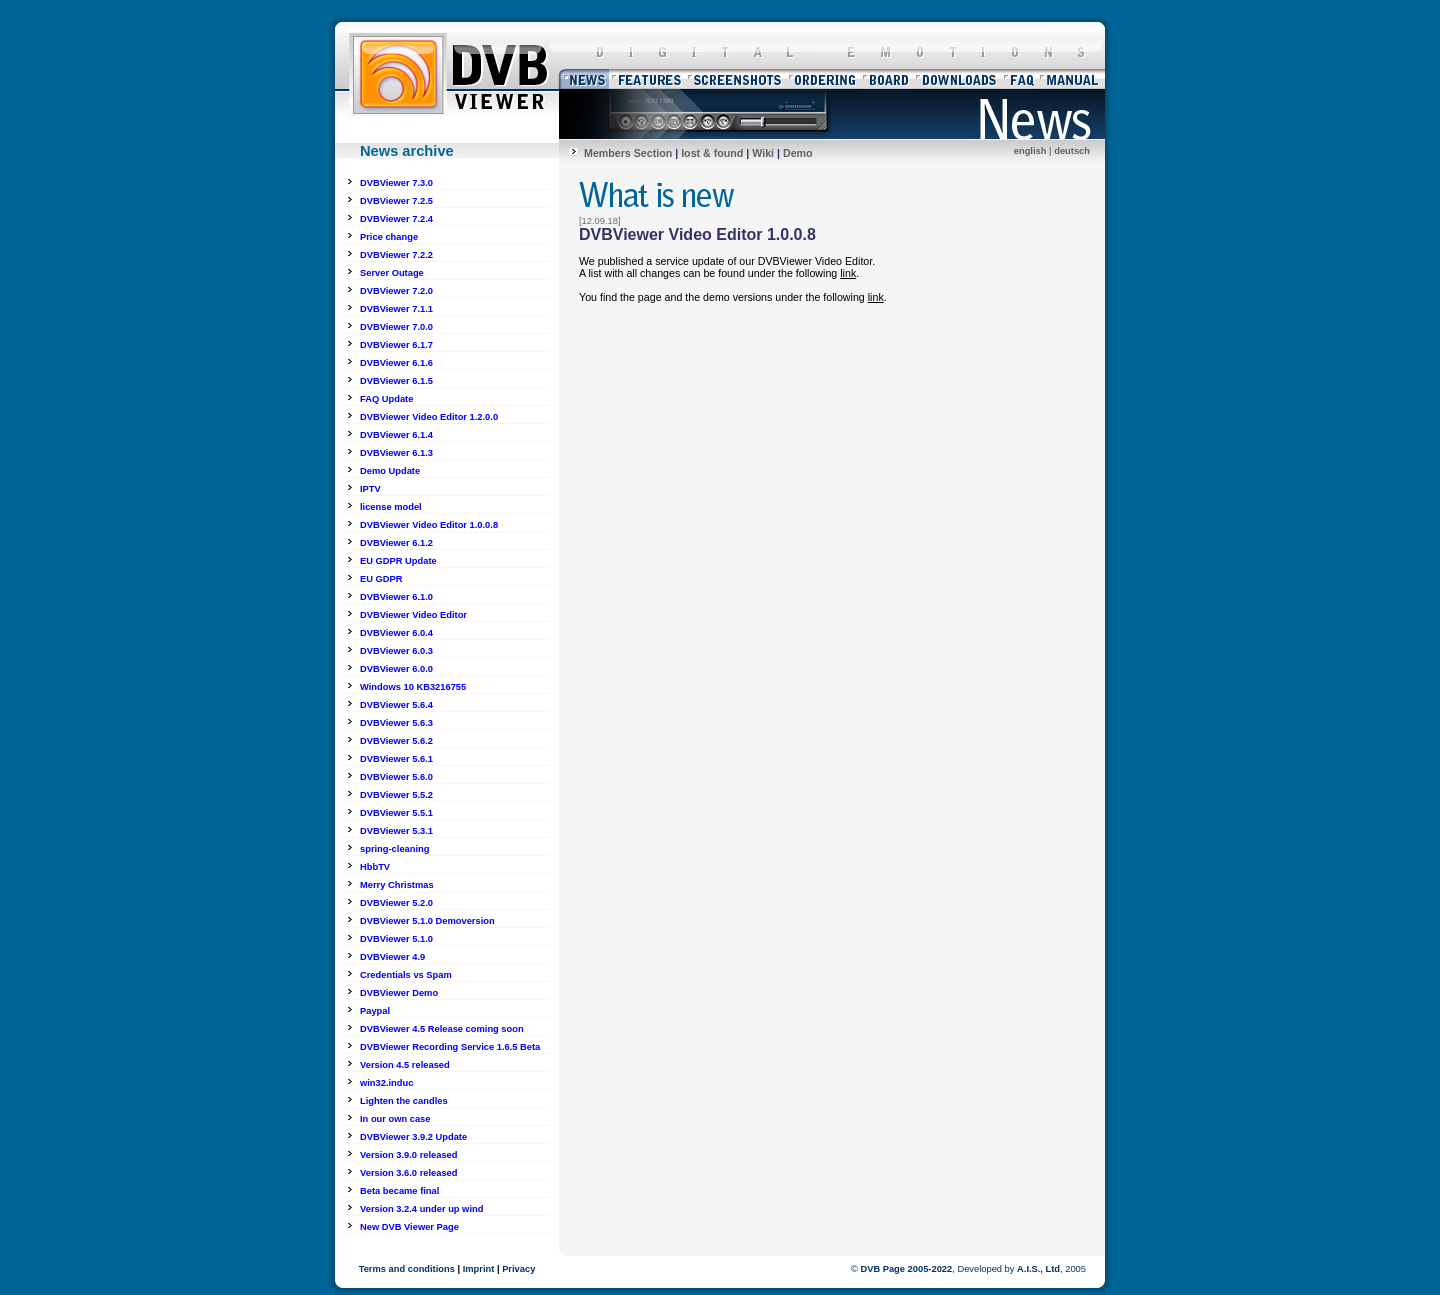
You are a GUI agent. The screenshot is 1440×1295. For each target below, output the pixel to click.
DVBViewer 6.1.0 (396, 597)
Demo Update (390, 471)
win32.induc (386, 1083)
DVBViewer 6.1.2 (396, 543)
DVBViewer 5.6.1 (396, 759)
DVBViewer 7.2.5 (396, 201)
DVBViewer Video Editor (413, 615)
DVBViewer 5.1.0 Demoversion (427, 921)
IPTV (370, 489)
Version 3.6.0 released (409, 1173)
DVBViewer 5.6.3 (396, 723)
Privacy (518, 1269)
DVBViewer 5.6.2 (396, 741)
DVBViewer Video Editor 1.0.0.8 (429, 525)
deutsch (1072, 151)
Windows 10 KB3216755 (413, 687)
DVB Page (882, 1269)
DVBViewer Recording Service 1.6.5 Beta (450, 1047)
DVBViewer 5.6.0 (396, 777)
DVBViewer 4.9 (392, 957)
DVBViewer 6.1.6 (396, 363)
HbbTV (375, 867)
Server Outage (392, 273)
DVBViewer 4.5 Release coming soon (442, 1029)
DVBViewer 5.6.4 (396, 705)
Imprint (479, 1269)
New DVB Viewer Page (409, 1227)
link (848, 273)
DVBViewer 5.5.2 (396, 795)
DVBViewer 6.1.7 (396, 345)
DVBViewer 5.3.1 (396, 831)
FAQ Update (386, 399)
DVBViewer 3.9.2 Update (413, 1137)
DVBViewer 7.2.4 (396, 219)
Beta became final (399, 1191)
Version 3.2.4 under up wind (421, 1209)
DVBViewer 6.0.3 (396, 651)
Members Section (628, 153)
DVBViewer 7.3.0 (396, 183)
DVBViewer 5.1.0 (396, 939)
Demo (798, 153)
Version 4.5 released (405, 1065)
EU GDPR (381, 579)
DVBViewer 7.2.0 (396, 291)
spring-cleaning (394, 849)
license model (391, 507)
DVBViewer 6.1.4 (396, 435)
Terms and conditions (407, 1269)
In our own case (395, 1119)
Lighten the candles (404, 1101)
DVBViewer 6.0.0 (396, 669)
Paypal (375, 1011)
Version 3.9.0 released (409, 1155)
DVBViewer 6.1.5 (396, 381)
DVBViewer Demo (399, 993)
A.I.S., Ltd (1038, 1269)
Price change (389, 237)
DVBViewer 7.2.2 (396, 255)
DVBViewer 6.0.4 (396, 633)
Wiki (763, 153)
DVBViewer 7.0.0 (396, 327)
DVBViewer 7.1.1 (396, 309)
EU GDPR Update (398, 561)
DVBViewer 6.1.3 (396, 453)
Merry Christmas (397, 885)
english (1030, 151)
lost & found (712, 153)
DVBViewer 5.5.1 (396, 813)
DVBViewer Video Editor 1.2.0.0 (429, 417)
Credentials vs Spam (406, 975)
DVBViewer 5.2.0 (396, 903)
